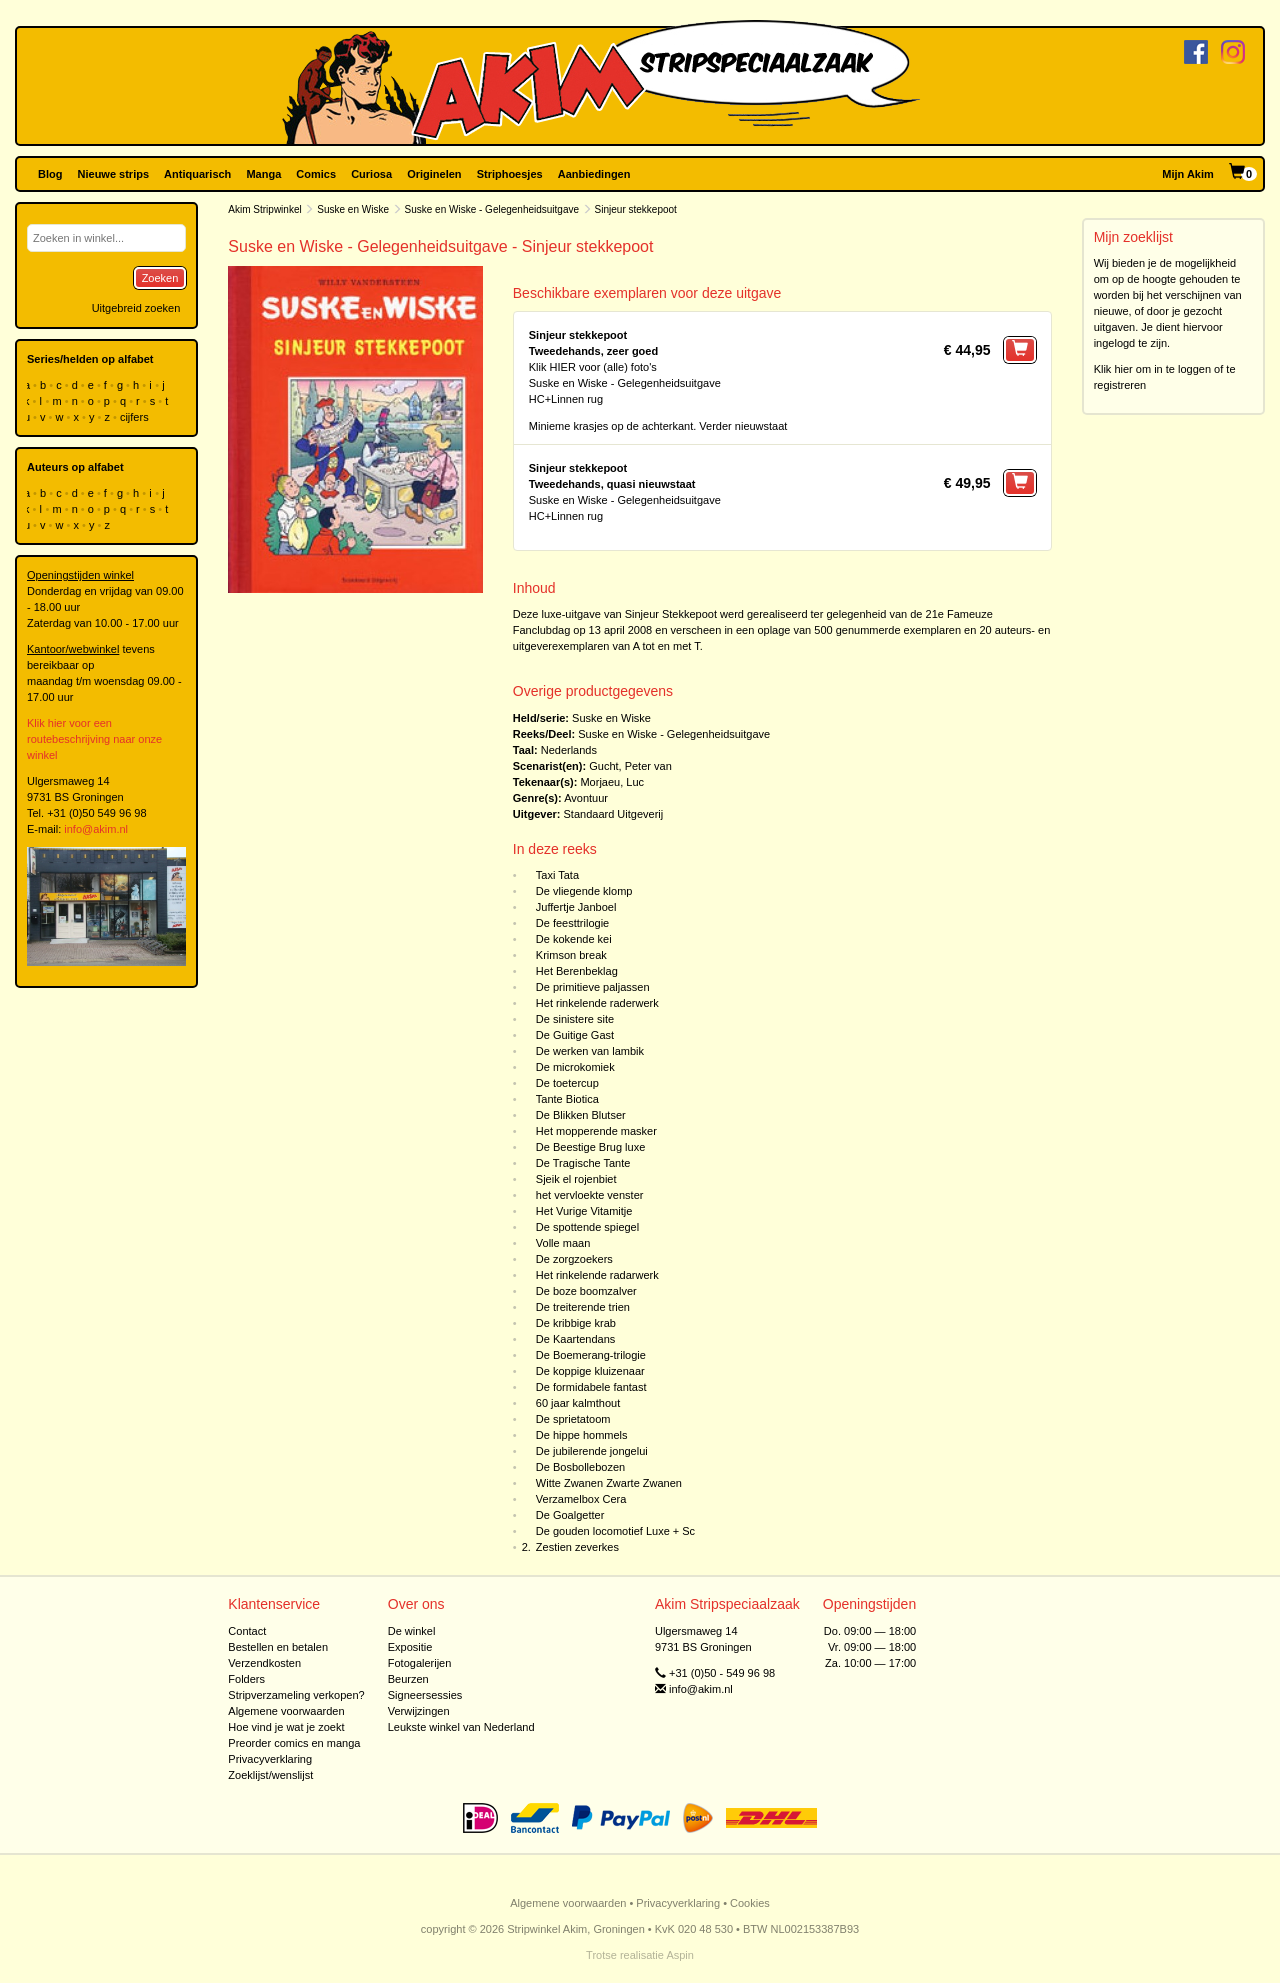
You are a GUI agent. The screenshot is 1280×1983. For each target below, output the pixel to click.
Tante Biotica (567, 1099)
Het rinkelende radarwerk (597, 1275)
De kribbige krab (576, 1323)
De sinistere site (575, 1019)
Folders (246, 1679)
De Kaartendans (576, 1339)
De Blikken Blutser (581, 1115)
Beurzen (408, 1679)
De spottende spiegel (587, 1227)
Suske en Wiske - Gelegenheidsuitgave (492, 209)
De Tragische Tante (583, 1163)
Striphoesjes (510, 174)
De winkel (412, 1631)
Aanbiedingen (594, 174)
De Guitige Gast (575, 1035)
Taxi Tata (557, 875)
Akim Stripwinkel (264, 209)
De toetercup (567, 1083)
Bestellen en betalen (278, 1647)
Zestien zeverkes (577, 1547)
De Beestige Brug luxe (590, 1147)
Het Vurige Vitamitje (584, 1211)
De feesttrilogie (572, 923)
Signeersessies (425, 1695)
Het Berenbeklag (577, 971)
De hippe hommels (582, 1435)
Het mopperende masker (596, 1131)
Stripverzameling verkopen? (296, 1695)
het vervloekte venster (590, 1195)
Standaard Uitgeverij (614, 814)
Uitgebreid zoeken (136, 308)
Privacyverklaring (270, 1759)
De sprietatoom (573, 1419)
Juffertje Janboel (576, 907)
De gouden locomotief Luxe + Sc (615, 1531)
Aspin (680, 1955)
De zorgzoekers (574, 1259)
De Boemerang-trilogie (591, 1355)
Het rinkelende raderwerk (597, 1003)
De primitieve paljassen (593, 987)
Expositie (410, 1647)
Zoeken (160, 278)
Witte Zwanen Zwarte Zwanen (609, 1483)
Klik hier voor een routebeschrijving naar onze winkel (94, 739)
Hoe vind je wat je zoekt (286, 1727)
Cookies (750, 1903)
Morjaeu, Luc (612, 782)
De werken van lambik (590, 1051)
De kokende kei (574, 939)
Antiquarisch (197, 174)
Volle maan (563, 1243)
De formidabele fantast (591, 1387)
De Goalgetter (570, 1515)
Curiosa (371, 174)
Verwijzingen (419, 1711)
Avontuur (586, 798)
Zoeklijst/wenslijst (270, 1775)
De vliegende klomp (584, 891)
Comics (316, 174)
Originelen (434, 174)
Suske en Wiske (353, 209)
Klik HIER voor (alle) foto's (593, 367)
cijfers (136, 417)
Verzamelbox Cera (581, 1499)
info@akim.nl (96, 829)
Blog (50, 174)
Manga (263, 174)
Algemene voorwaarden (286, 1711)
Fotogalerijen (420, 1663)
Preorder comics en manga (294, 1743)
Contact (247, 1631)
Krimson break (571, 955)
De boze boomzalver (586, 1291)
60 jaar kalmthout (578, 1403)
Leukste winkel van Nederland (461, 1727)
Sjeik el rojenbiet (576, 1179)
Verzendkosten (264, 1663)
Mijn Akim (1188, 174)
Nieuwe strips (114, 174)
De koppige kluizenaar (590, 1371)
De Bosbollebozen (580, 1467)
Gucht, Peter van (630, 766)
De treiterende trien (583, 1307)
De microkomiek (575, 1067)
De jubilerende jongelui (592, 1451)
